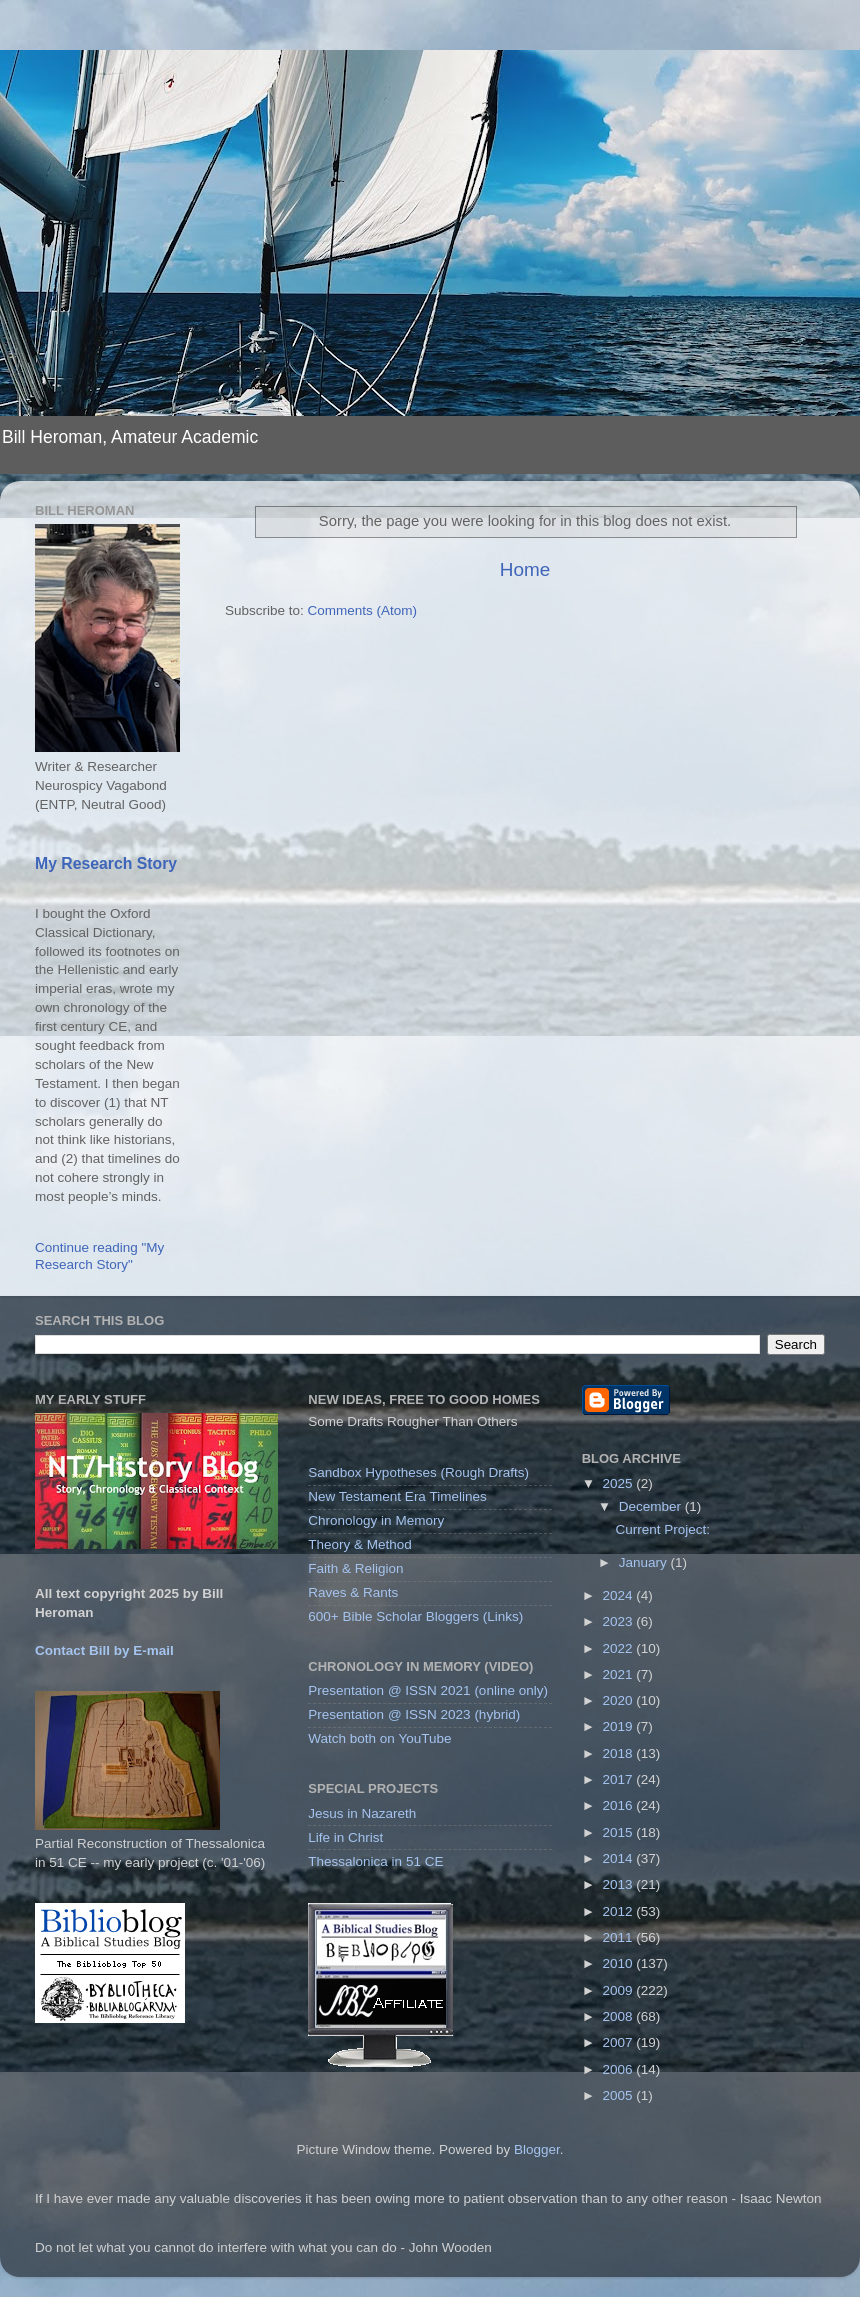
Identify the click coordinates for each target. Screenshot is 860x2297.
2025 (620, 1483)
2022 (620, 1648)
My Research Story (106, 863)
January (645, 1562)
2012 (620, 1911)
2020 (620, 1700)
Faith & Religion (355, 1568)
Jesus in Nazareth (362, 1813)
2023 (620, 1621)
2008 (620, 2016)
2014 (620, 1858)
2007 (620, 2042)
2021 (620, 1674)
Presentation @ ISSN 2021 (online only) (428, 1690)
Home (525, 569)
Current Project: (662, 1529)
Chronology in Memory (376, 1520)
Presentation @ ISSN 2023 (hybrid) (414, 1714)
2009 (620, 1990)
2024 (620, 1595)
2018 (620, 1753)
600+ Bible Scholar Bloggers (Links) (415, 1616)
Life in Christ (345, 1837)
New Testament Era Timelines (397, 1496)
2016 (620, 1805)
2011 (620, 1937)
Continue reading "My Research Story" (99, 1255)
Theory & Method (360, 1544)
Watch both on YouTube (379, 1738)
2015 (620, 1832)
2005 (620, 2095)
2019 (620, 1726)
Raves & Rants (353, 1592)
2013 (620, 1884)
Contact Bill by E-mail (104, 1650)
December (652, 1506)
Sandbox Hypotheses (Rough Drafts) (418, 1472)
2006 (620, 2069)
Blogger (537, 2149)
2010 (620, 1963)
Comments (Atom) (363, 610)
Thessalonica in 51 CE (375, 1861)
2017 (620, 1779)
